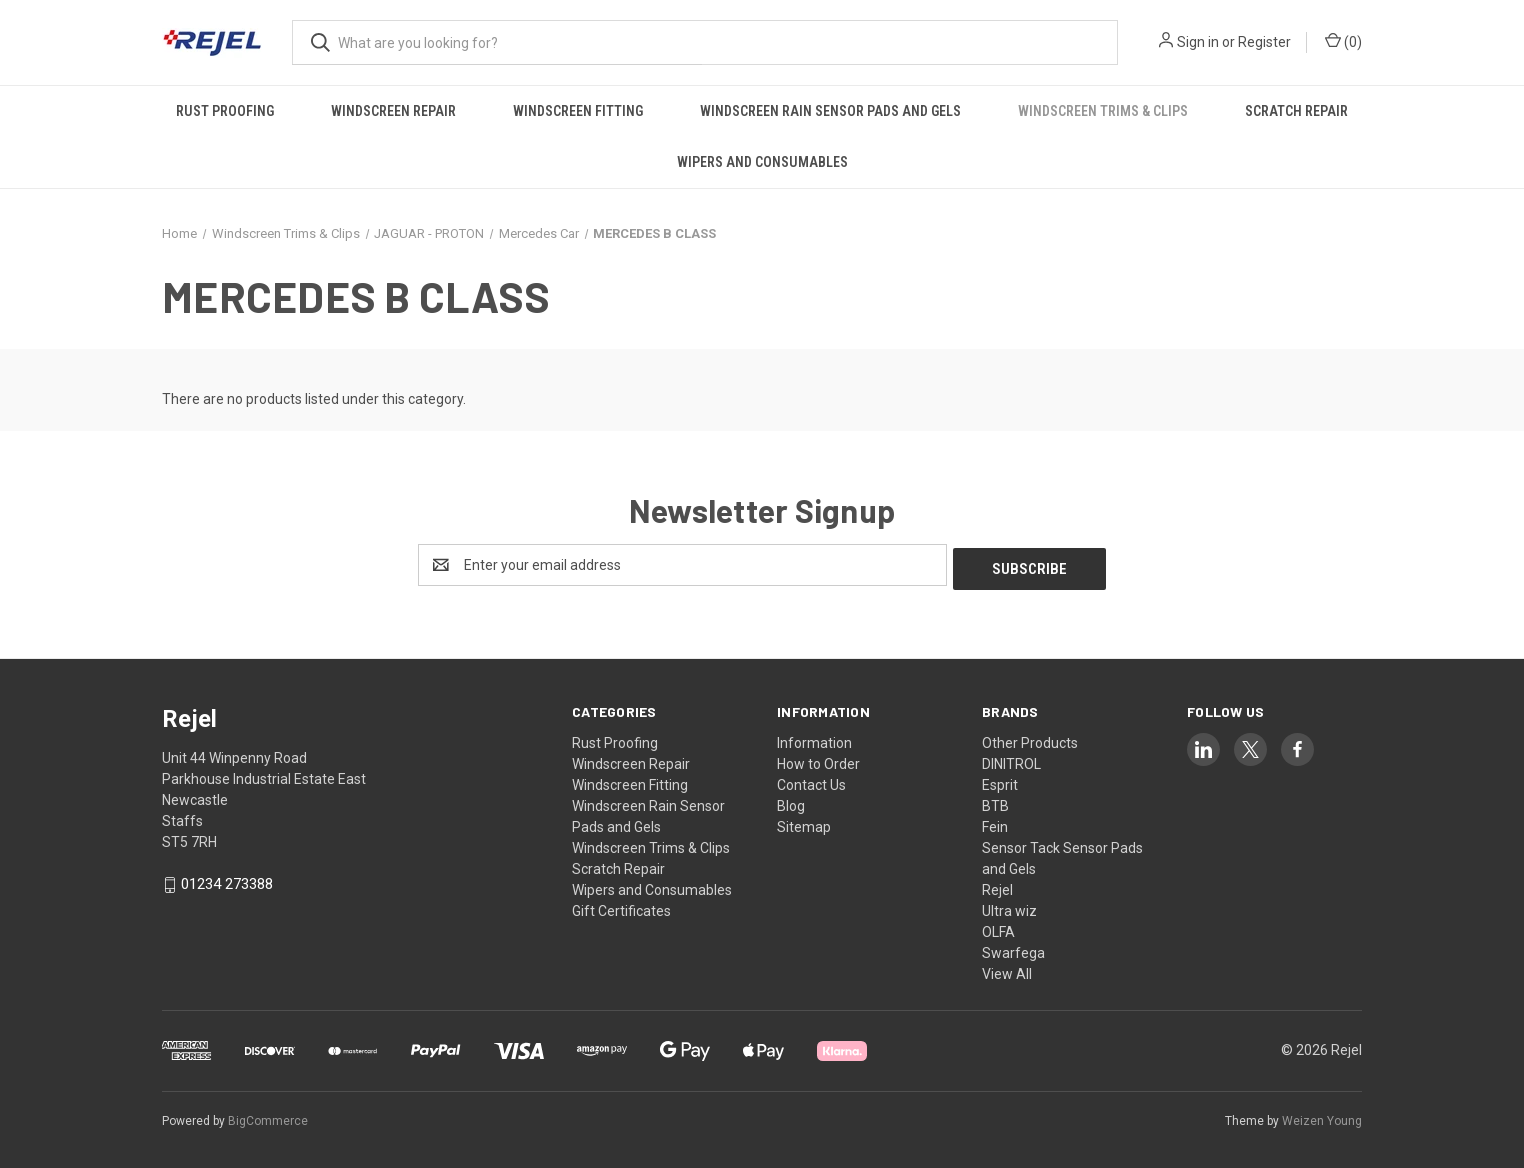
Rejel (997, 886)
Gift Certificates (621, 907)
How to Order (818, 760)
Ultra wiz (1009, 907)
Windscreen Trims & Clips (1103, 111)
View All (1007, 970)
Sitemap (804, 823)
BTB (995, 802)
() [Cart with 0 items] (1343, 41)
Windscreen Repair (393, 111)
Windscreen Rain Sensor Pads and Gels (830, 111)
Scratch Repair (1296, 111)
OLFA (998, 928)
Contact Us (811, 781)
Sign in (1198, 42)
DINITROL (1011, 760)
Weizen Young (1322, 1117)
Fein (995, 823)
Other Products (1030, 739)
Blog (791, 802)
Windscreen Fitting (578, 111)
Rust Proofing (225, 111)
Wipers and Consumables (762, 162)
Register (1264, 42)
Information (814, 739)
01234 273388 (227, 881)
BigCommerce (268, 1117)
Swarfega (1013, 949)
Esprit (1000, 781)
